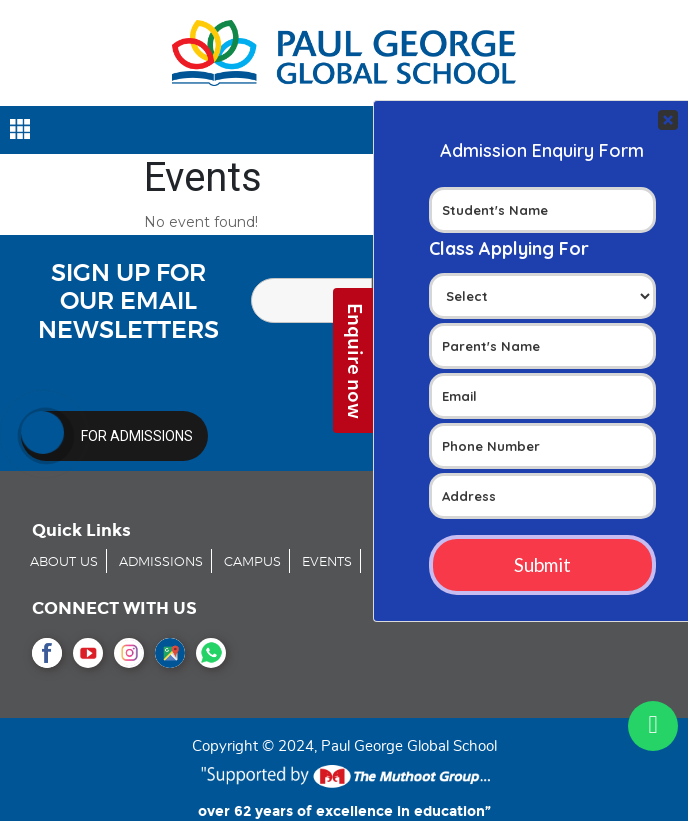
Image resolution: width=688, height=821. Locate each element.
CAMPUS (252, 562)
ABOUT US (64, 562)
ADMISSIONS (161, 562)
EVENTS (327, 562)
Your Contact (542, 361)
